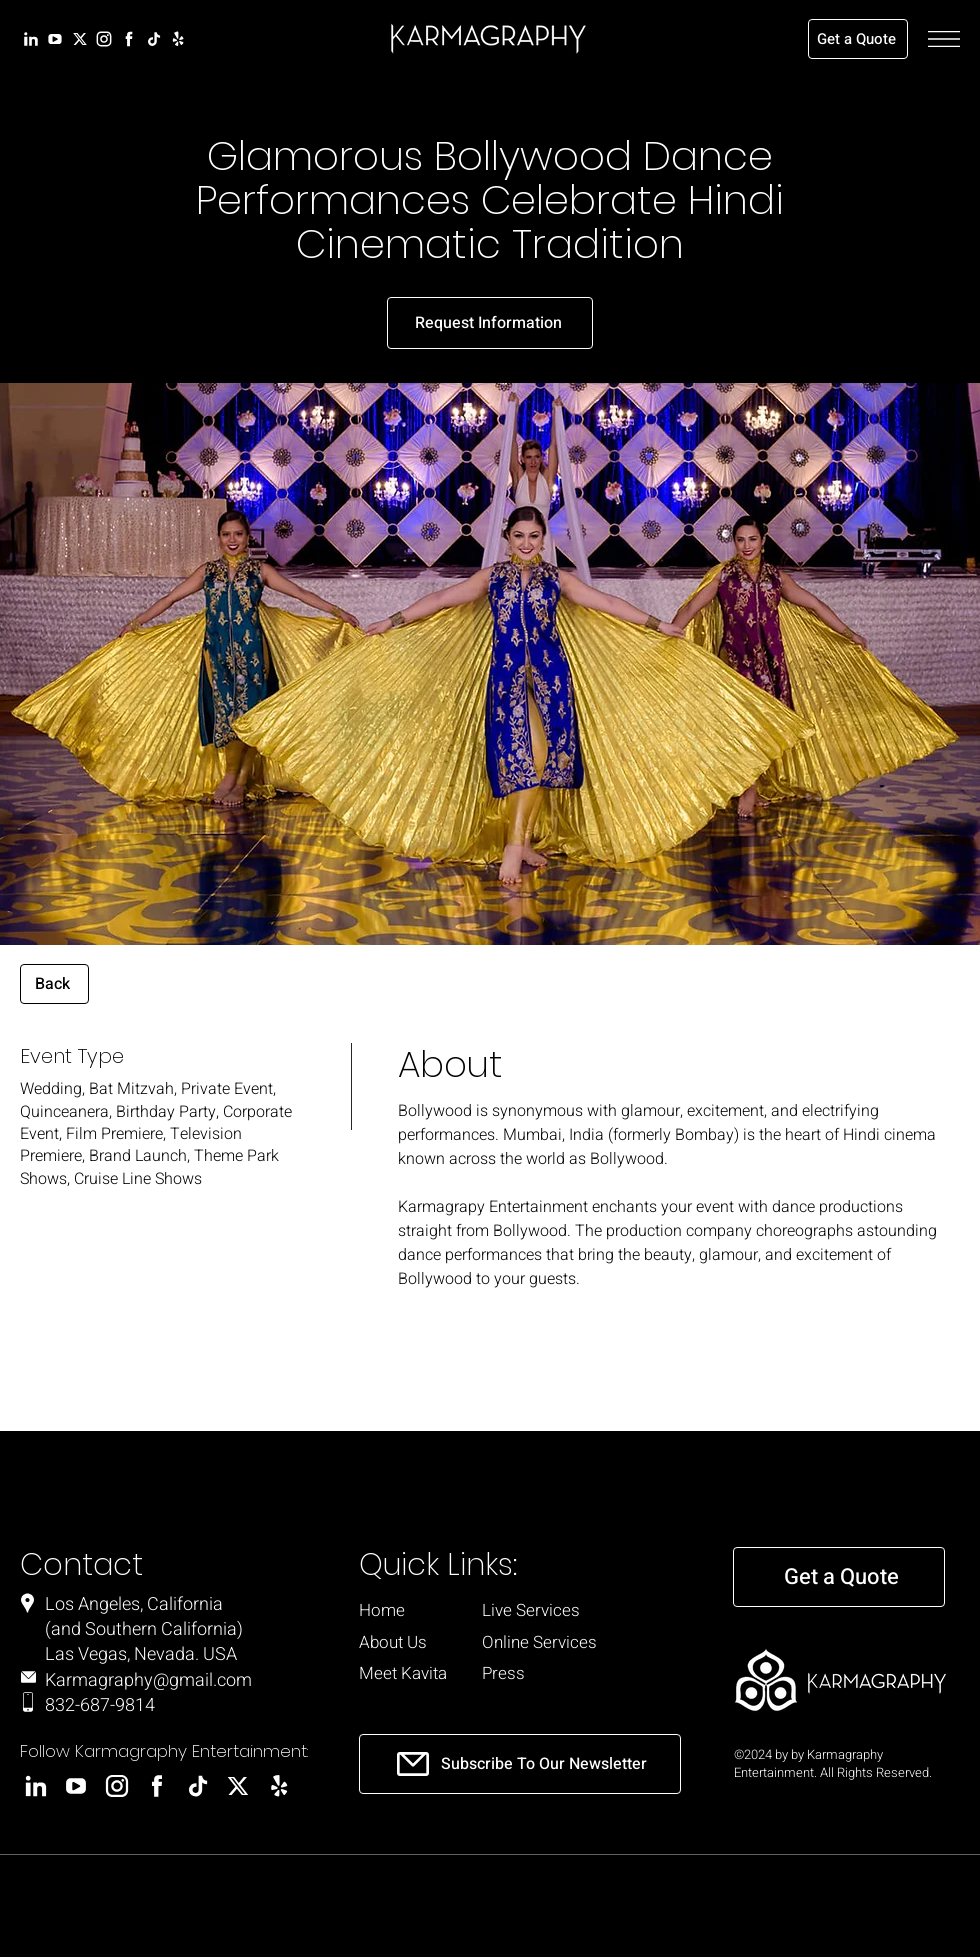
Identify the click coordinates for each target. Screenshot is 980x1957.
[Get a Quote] (858, 39)
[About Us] (399, 1642)
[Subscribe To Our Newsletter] (520, 1764)
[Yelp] (176, 39)
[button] (944, 39)
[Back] (54, 984)
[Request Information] (490, 323)
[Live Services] (562, 1610)
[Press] (522, 1673)
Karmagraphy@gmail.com (148, 1680)
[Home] (395, 1610)
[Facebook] (127, 39)
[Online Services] (571, 1642)
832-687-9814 (100, 1705)
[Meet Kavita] (408, 1673)
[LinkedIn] (29, 39)
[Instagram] (102, 39)
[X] (78, 39)
